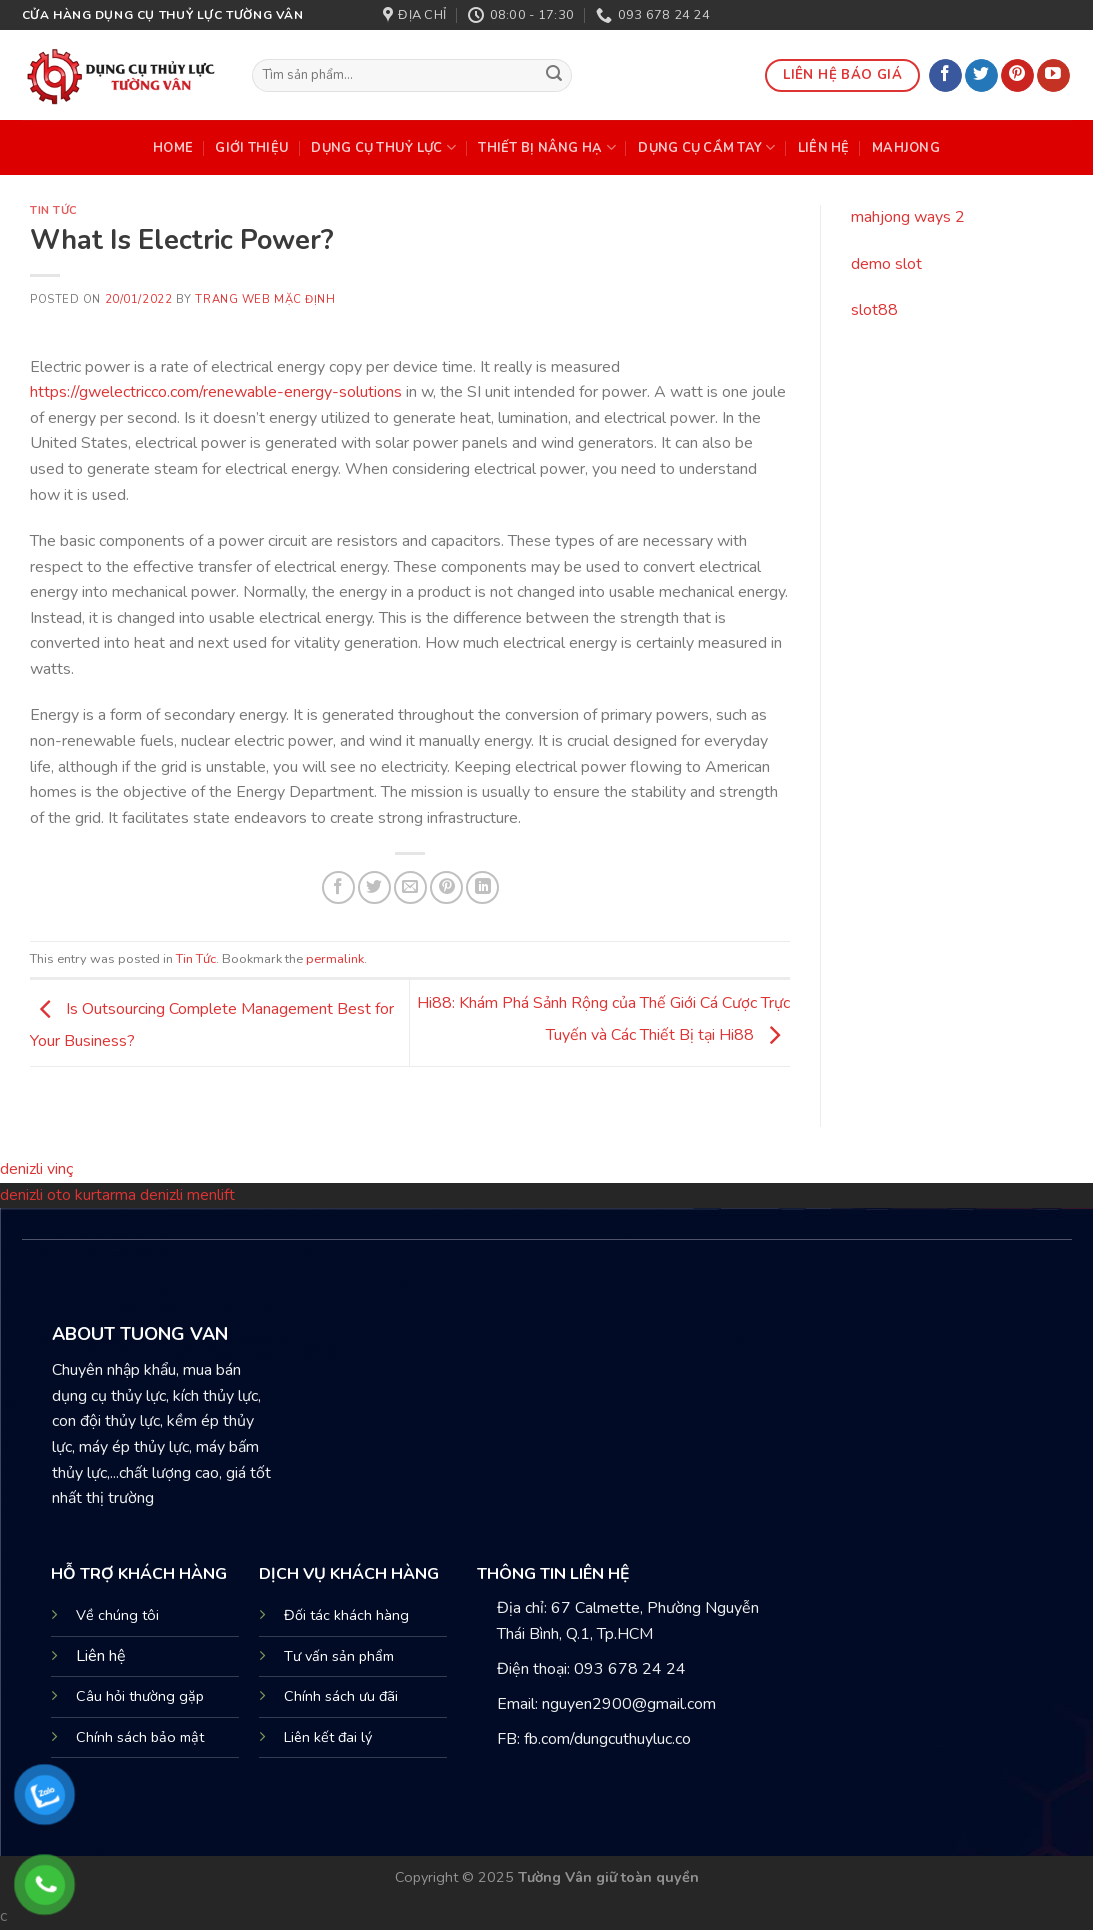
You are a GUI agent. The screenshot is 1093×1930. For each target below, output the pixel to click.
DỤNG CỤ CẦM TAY (706, 147)
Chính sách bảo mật (140, 1737)
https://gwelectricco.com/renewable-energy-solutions (216, 392)
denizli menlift (187, 1195)
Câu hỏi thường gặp (140, 1696)
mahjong (906, 148)
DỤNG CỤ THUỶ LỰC (383, 147)
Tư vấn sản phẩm (339, 1656)
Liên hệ (101, 1656)
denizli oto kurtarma (70, 1195)
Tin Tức (54, 210)
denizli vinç (36, 1169)
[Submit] (554, 76)
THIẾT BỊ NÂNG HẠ (547, 147)
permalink (335, 959)
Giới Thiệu (252, 148)
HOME (173, 148)
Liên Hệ (824, 148)
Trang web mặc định (265, 299)
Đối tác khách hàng (346, 1615)
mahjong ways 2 (908, 217)
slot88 (874, 310)
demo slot (886, 264)
